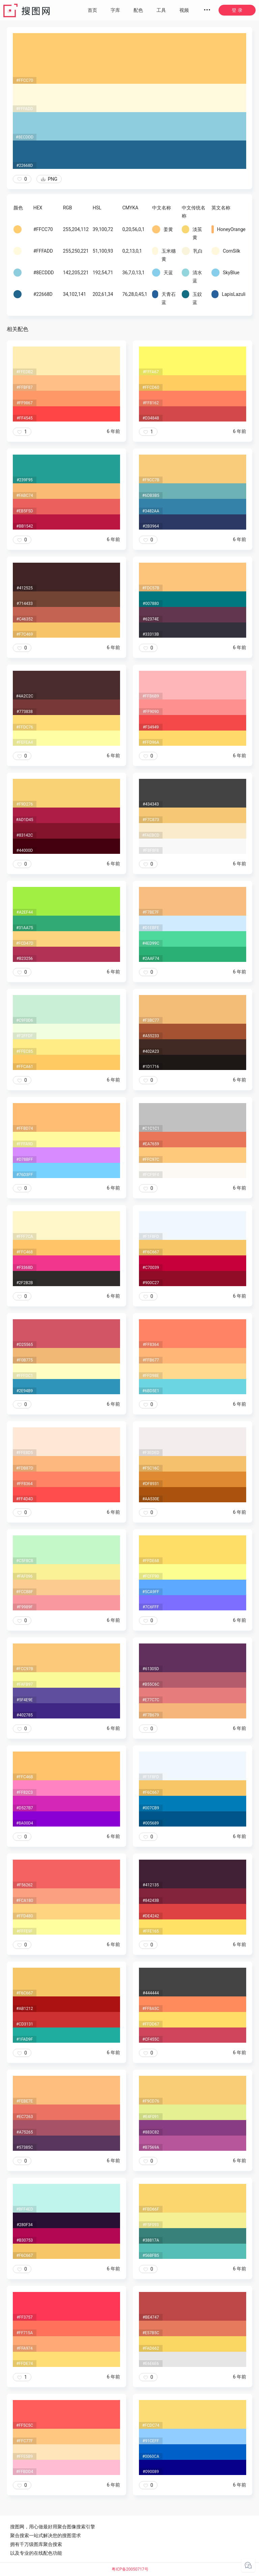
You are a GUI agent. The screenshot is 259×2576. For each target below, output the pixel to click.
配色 (138, 10)
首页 (92, 10)
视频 (184, 10)
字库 (115, 10)
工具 (161, 10)
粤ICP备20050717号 (130, 2569)
